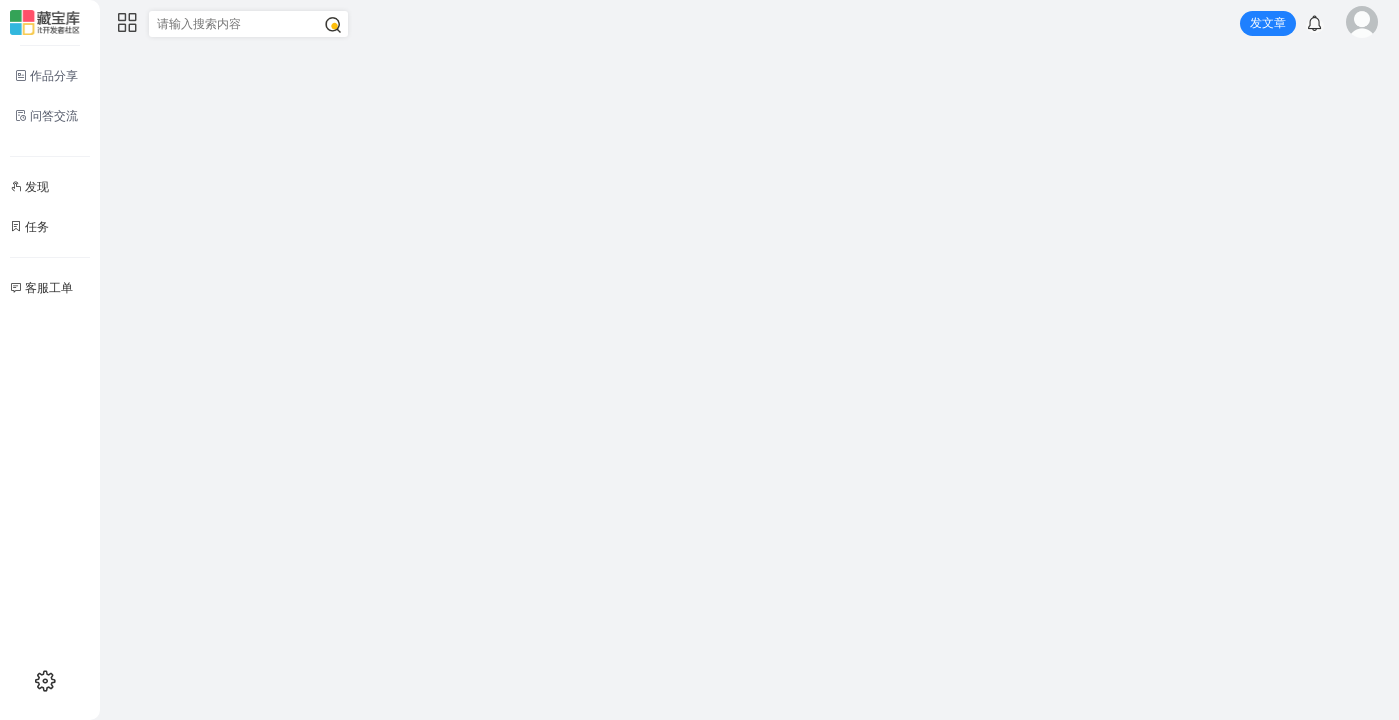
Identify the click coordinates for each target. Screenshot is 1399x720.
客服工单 (41, 288)
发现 (29, 187)
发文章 (1268, 23)
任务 (29, 227)
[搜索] (333, 25)
